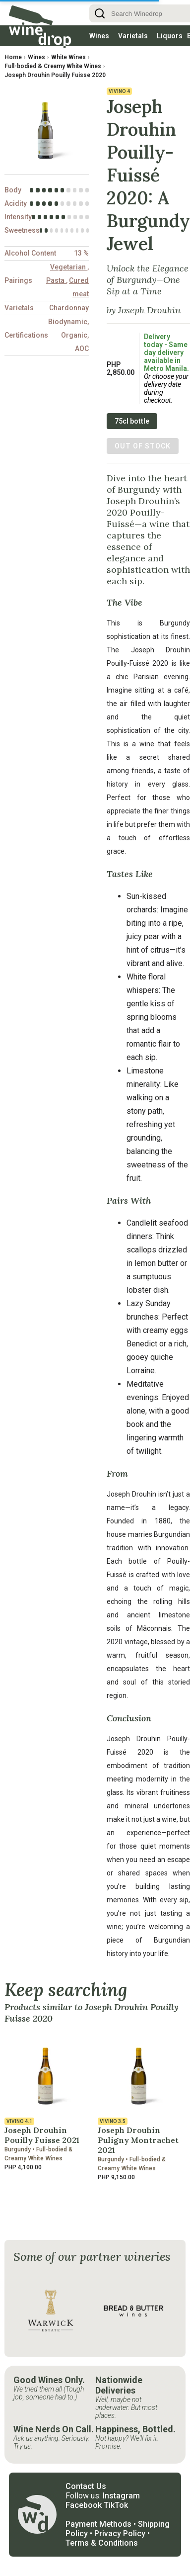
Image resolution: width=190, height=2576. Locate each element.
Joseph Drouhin (149, 310)
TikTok (116, 2505)
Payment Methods (98, 2524)
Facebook (83, 2505)
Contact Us (85, 2486)
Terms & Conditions (101, 2543)
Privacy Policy (119, 2533)
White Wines (68, 57)
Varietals (133, 36)
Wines (99, 36)
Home (13, 57)
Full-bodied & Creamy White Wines (52, 66)
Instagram (121, 2495)
